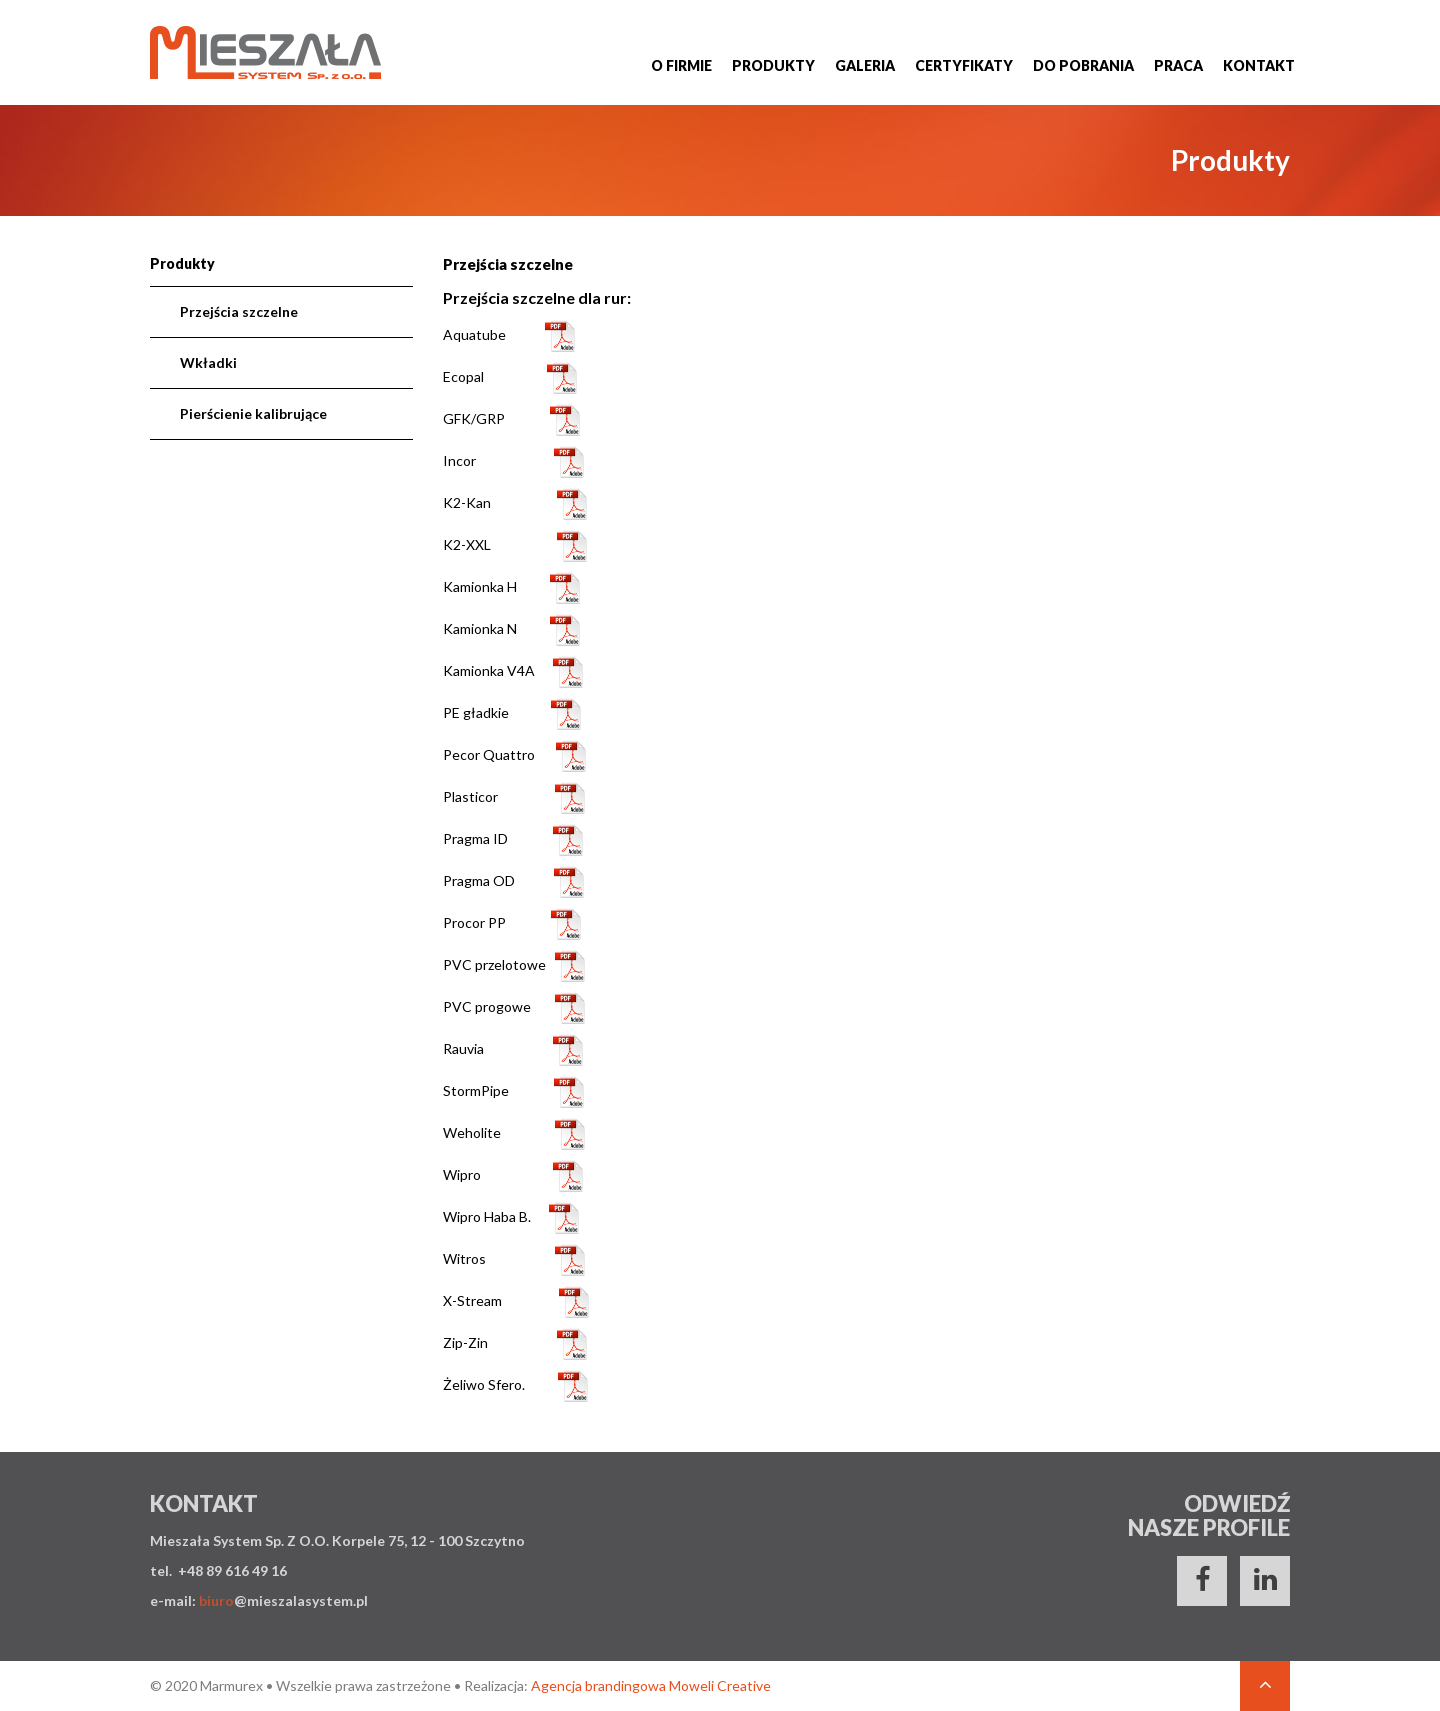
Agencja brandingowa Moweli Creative (651, 1685)
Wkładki (208, 362)
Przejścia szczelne (239, 311)
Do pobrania (1083, 65)
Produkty (773, 65)
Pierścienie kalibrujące (253, 413)
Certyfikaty (964, 65)
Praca (1178, 65)
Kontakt (1259, 65)
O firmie (681, 65)
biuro (216, 1600)
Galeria (865, 65)
